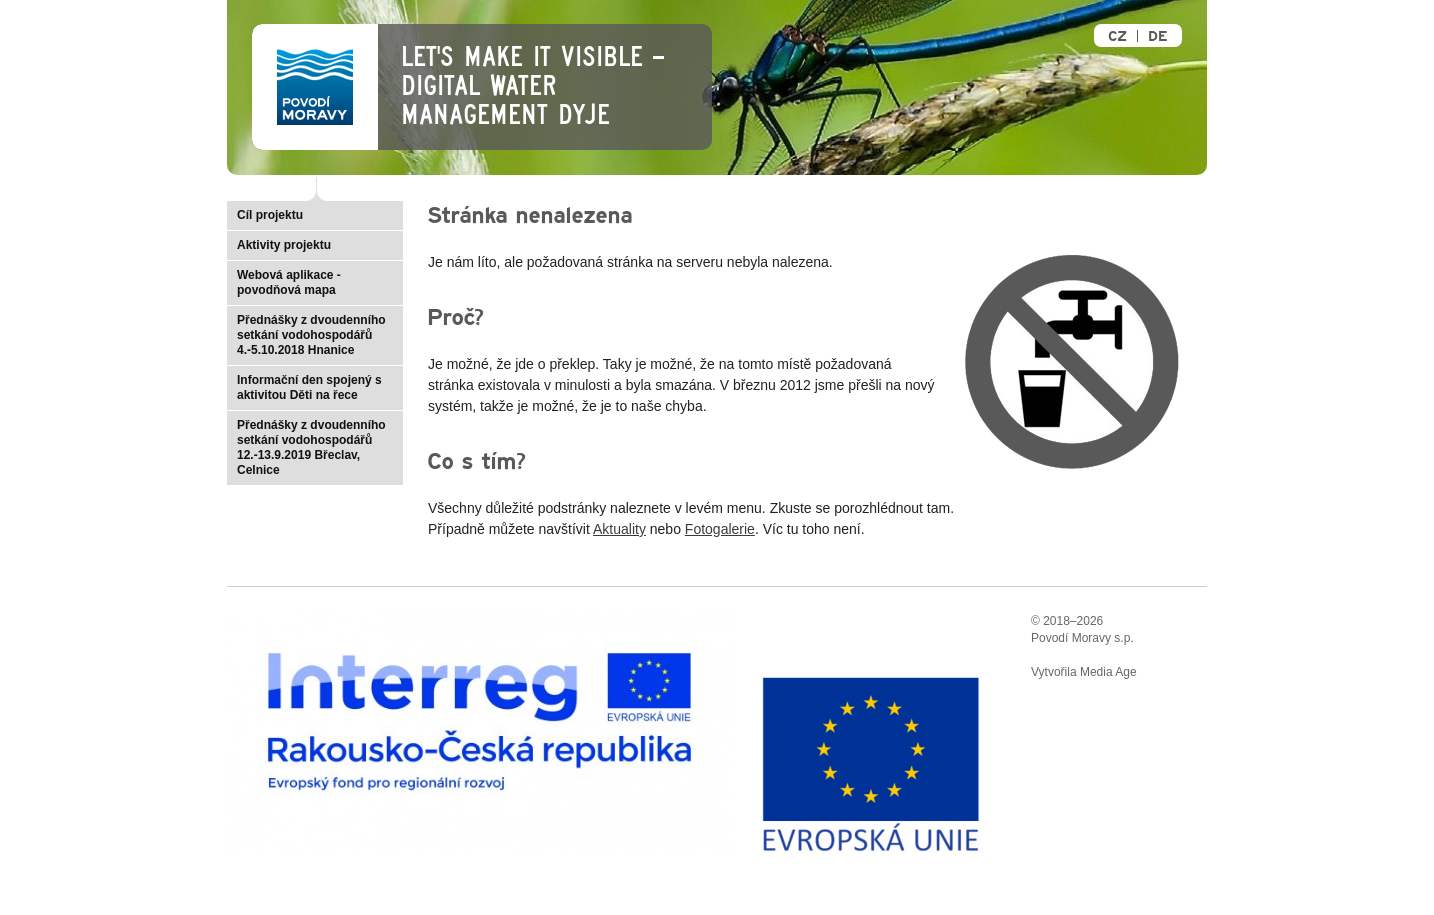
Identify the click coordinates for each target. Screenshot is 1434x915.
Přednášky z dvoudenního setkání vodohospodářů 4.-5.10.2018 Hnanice (311, 335)
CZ (1117, 36)
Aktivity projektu (284, 245)
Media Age (1108, 672)
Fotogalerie (720, 529)
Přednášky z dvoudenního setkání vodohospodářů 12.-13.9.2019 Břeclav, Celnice (311, 447)
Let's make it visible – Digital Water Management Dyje (532, 86)
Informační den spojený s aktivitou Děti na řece (309, 387)
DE (1157, 36)
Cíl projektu (270, 215)
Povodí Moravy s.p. (1082, 638)
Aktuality (619, 529)
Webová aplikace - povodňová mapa (289, 282)
